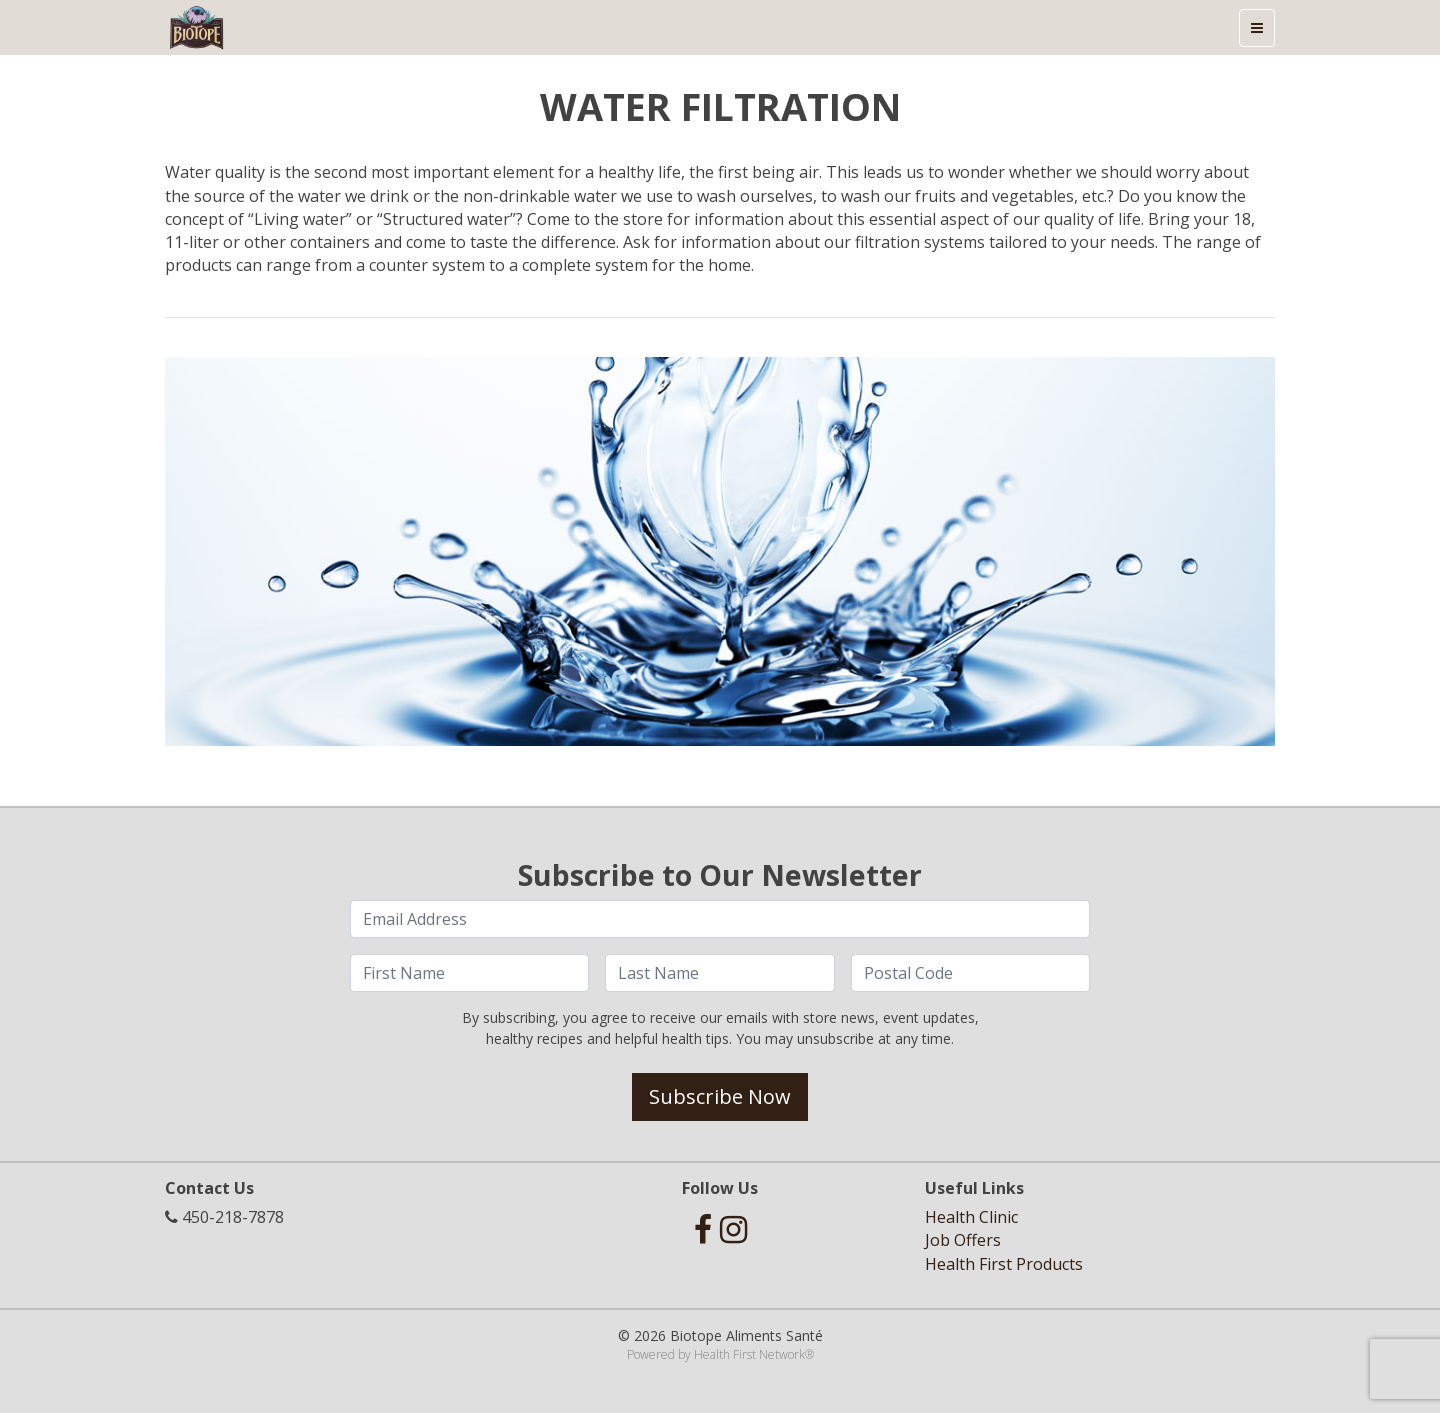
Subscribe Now (720, 1096)
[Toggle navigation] (1257, 28)
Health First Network (749, 1354)
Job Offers (963, 1240)
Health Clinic (971, 1217)
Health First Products (1004, 1264)
